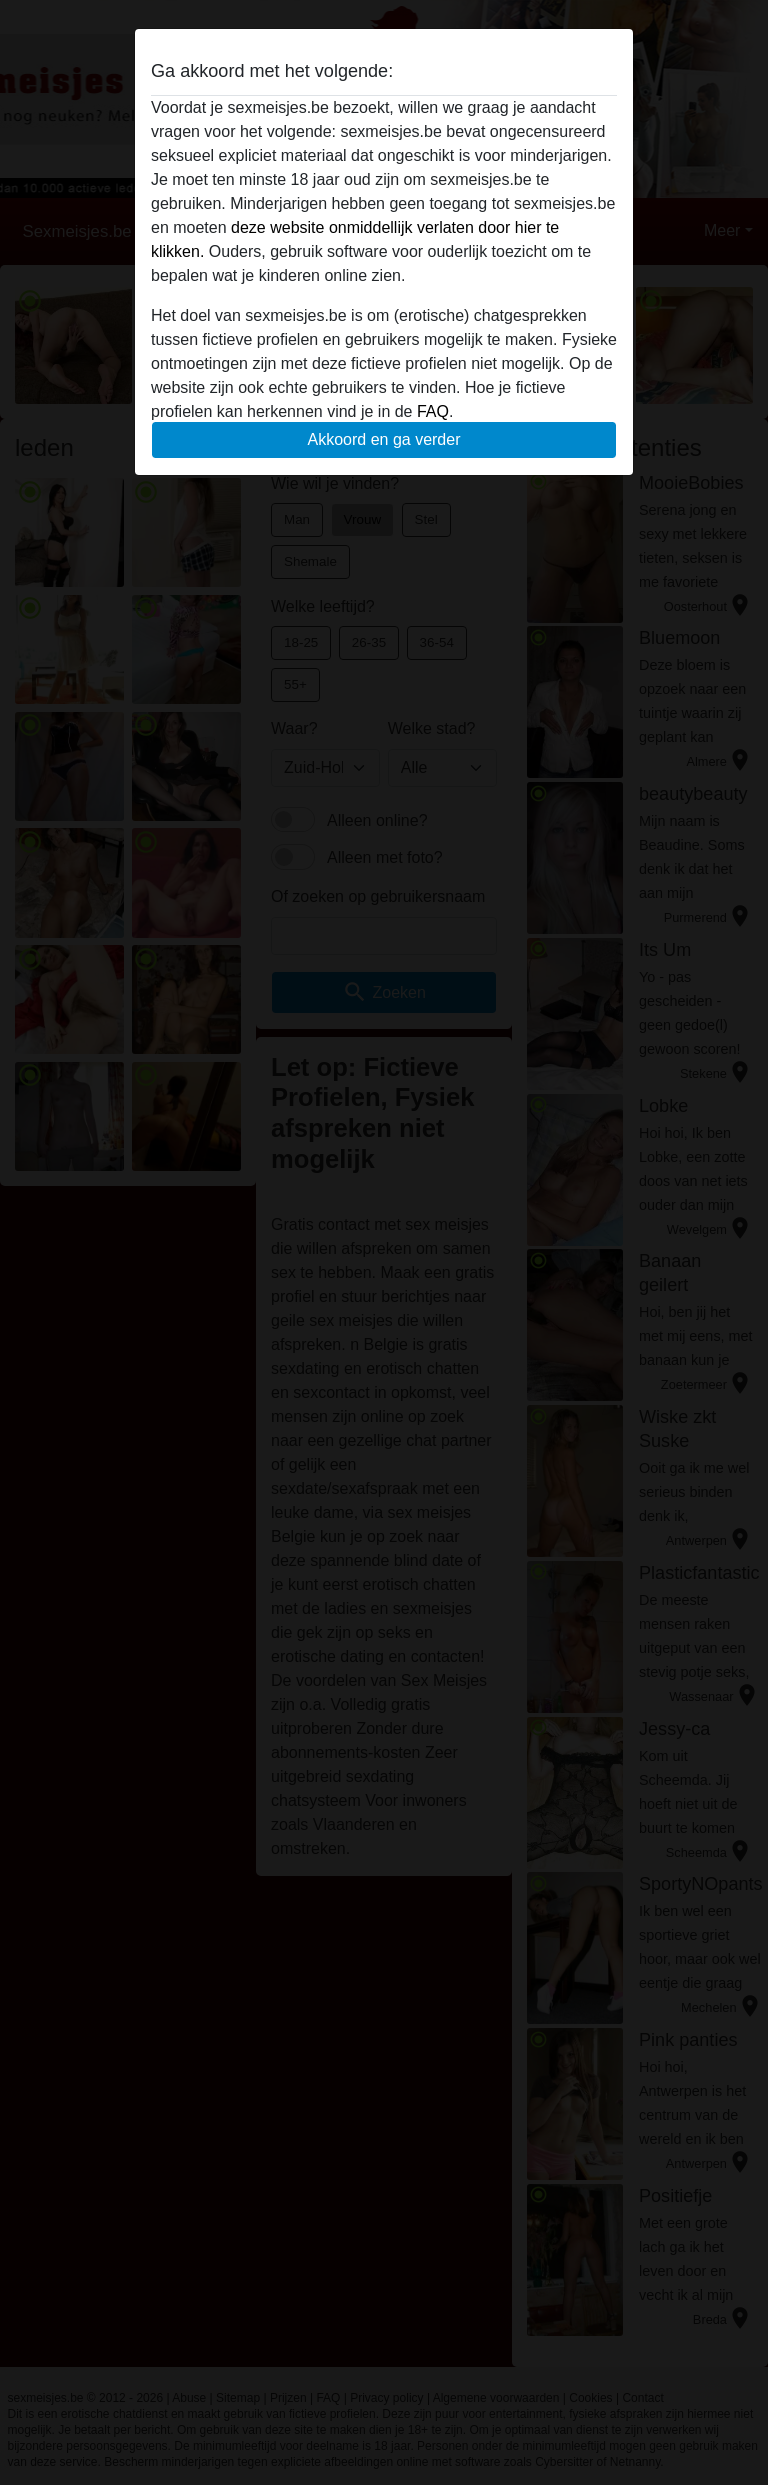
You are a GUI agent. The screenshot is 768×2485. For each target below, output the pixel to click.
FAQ (433, 411)
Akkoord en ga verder (384, 439)
